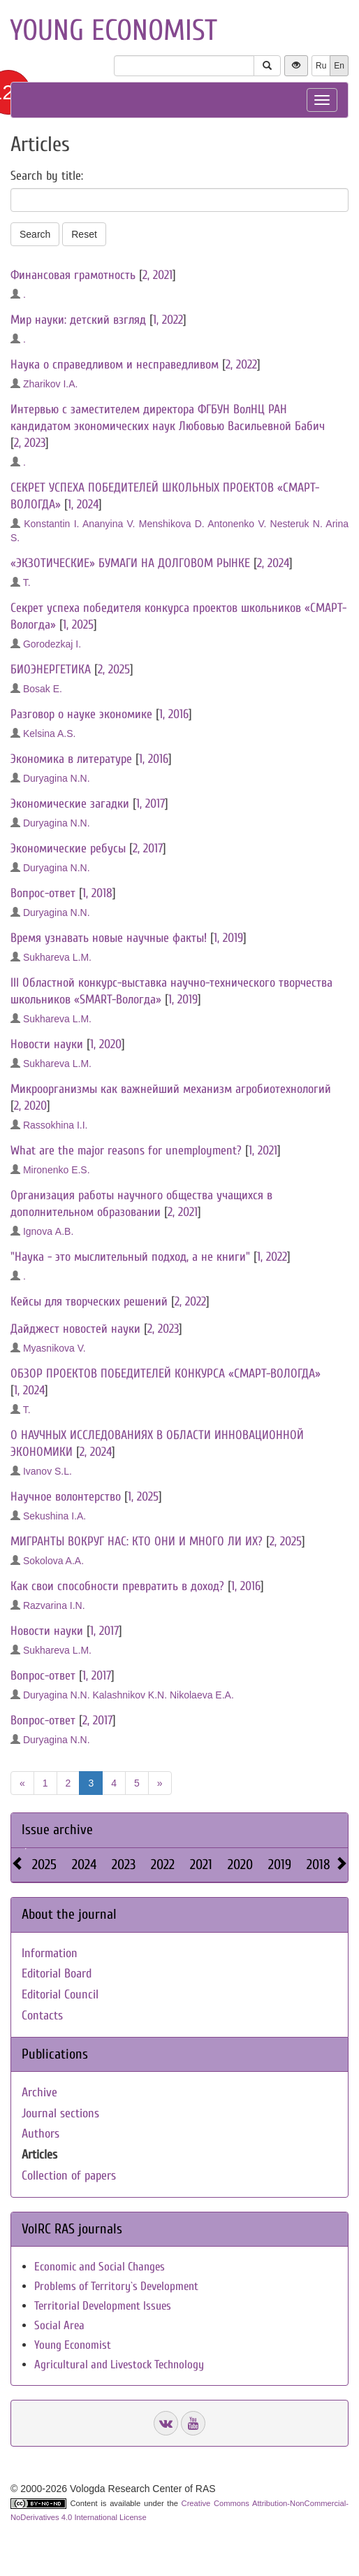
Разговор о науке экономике (81, 714)
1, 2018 (97, 893)
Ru (321, 66)
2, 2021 (157, 275)
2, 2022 (241, 364)
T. (27, 582)
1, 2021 (263, 1150)
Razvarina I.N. (54, 1605)
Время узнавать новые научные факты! (108, 938)
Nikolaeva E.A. (202, 1695)
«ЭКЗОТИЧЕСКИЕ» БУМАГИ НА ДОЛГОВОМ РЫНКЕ (130, 563)
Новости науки (46, 1044)
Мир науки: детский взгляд (78, 320)
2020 (240, 1864)
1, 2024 (83, 504)
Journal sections (60, 2113)
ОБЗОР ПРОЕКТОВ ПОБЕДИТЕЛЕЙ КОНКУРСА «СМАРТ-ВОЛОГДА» (165, 1373)
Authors (40, 2133)
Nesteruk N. (296, 523)
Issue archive (57, 1830)
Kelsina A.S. (49, 733)
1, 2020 (106, 1044)
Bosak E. (42, 688)
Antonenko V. (236, 523)
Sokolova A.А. (53, 1560)
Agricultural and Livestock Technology (119, 2364)
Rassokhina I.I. (55, 1125)
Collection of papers (69, 2175)
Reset (84, 234)
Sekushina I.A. (54, 1516)
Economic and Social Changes (99, 2266)
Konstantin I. (51, 523)
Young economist (113, 30)
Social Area (59, 2325)
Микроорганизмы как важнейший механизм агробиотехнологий (170, 1089)
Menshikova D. (172, 523)
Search (35, 234)
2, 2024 (273, 563)
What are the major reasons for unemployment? (126, 1150)
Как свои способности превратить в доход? (117, 1586)
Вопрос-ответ (42, 893)
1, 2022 (168, 320)
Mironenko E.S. (56, 1169)
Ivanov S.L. (47, 1471)
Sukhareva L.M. (57, 957)
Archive (39, 2092)
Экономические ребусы (68, 848)
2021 (201, 1864)
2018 (318, 1864)
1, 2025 (78, 624)
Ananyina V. (108, 523)
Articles (39, 2154)
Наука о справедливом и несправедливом (114, 364)
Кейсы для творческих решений (89, 1301)
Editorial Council (60, 1994)
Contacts (42, 2015)
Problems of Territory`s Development (116, 2286)
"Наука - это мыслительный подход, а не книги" (130, 1257)
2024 (84, 1864)
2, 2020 (30, 1106)
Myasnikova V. (54, 1348)
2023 (123, 1864)
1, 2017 (150, 803)
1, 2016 (174, 714)
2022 (163, 1864)
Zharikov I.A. (50, 383)
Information (50, 1953)
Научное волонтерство (65, 1496)
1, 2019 (228, 938)
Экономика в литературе (71, 759)
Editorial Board (56, 1973)
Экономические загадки (69, 803)
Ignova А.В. (48, 1231)
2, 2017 (148, 848)
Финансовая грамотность (72, 275)
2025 (44, 1864)
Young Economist (72, 2345)
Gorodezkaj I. (52, 644)
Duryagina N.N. (56, 778)
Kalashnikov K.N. (129, 1695)
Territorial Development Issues (102, 2305)
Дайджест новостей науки (75, 1329)
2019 (279, 1864)
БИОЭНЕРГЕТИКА (50, 669)
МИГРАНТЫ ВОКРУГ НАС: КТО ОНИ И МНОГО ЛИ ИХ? (136, 1541)
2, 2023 (29, 443)
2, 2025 (114, 669)
